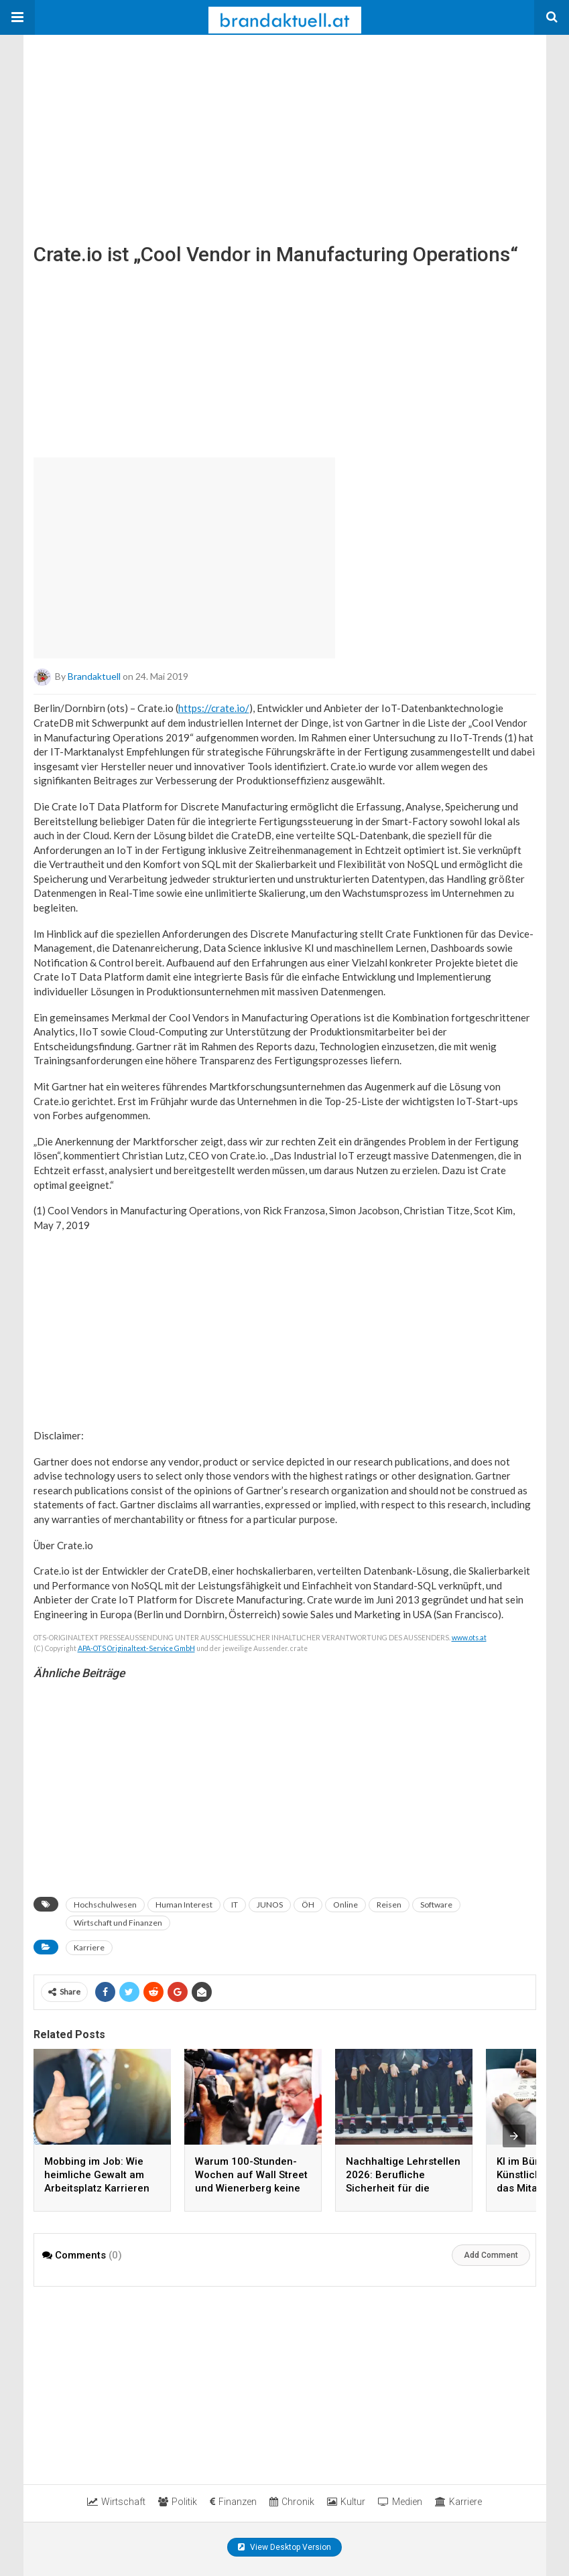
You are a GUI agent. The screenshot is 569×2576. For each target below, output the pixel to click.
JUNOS (270, 1905)
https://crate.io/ (213, 708)
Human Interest (183, 1905)
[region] (124, 118)
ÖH (308, 1905)
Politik (177, 2501)
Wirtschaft (116, 2501)
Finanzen (233, 2501)
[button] (17, 17)
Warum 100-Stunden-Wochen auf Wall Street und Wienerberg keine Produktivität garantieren (251, 2188)
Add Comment (491, 2255)
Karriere (89, 1947)
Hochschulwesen (105, 1905)
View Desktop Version (284, 2547)
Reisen (389, 1905)
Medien (400, 2501)
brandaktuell (94, 676)
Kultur (346, 2501)
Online (345, 1905)
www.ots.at (469, 1638)
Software (436, 1905)
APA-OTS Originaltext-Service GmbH (136, 1648)
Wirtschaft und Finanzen (118, 1923)
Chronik (291, 2501)
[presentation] (514, 2136)
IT (234, 1905)
